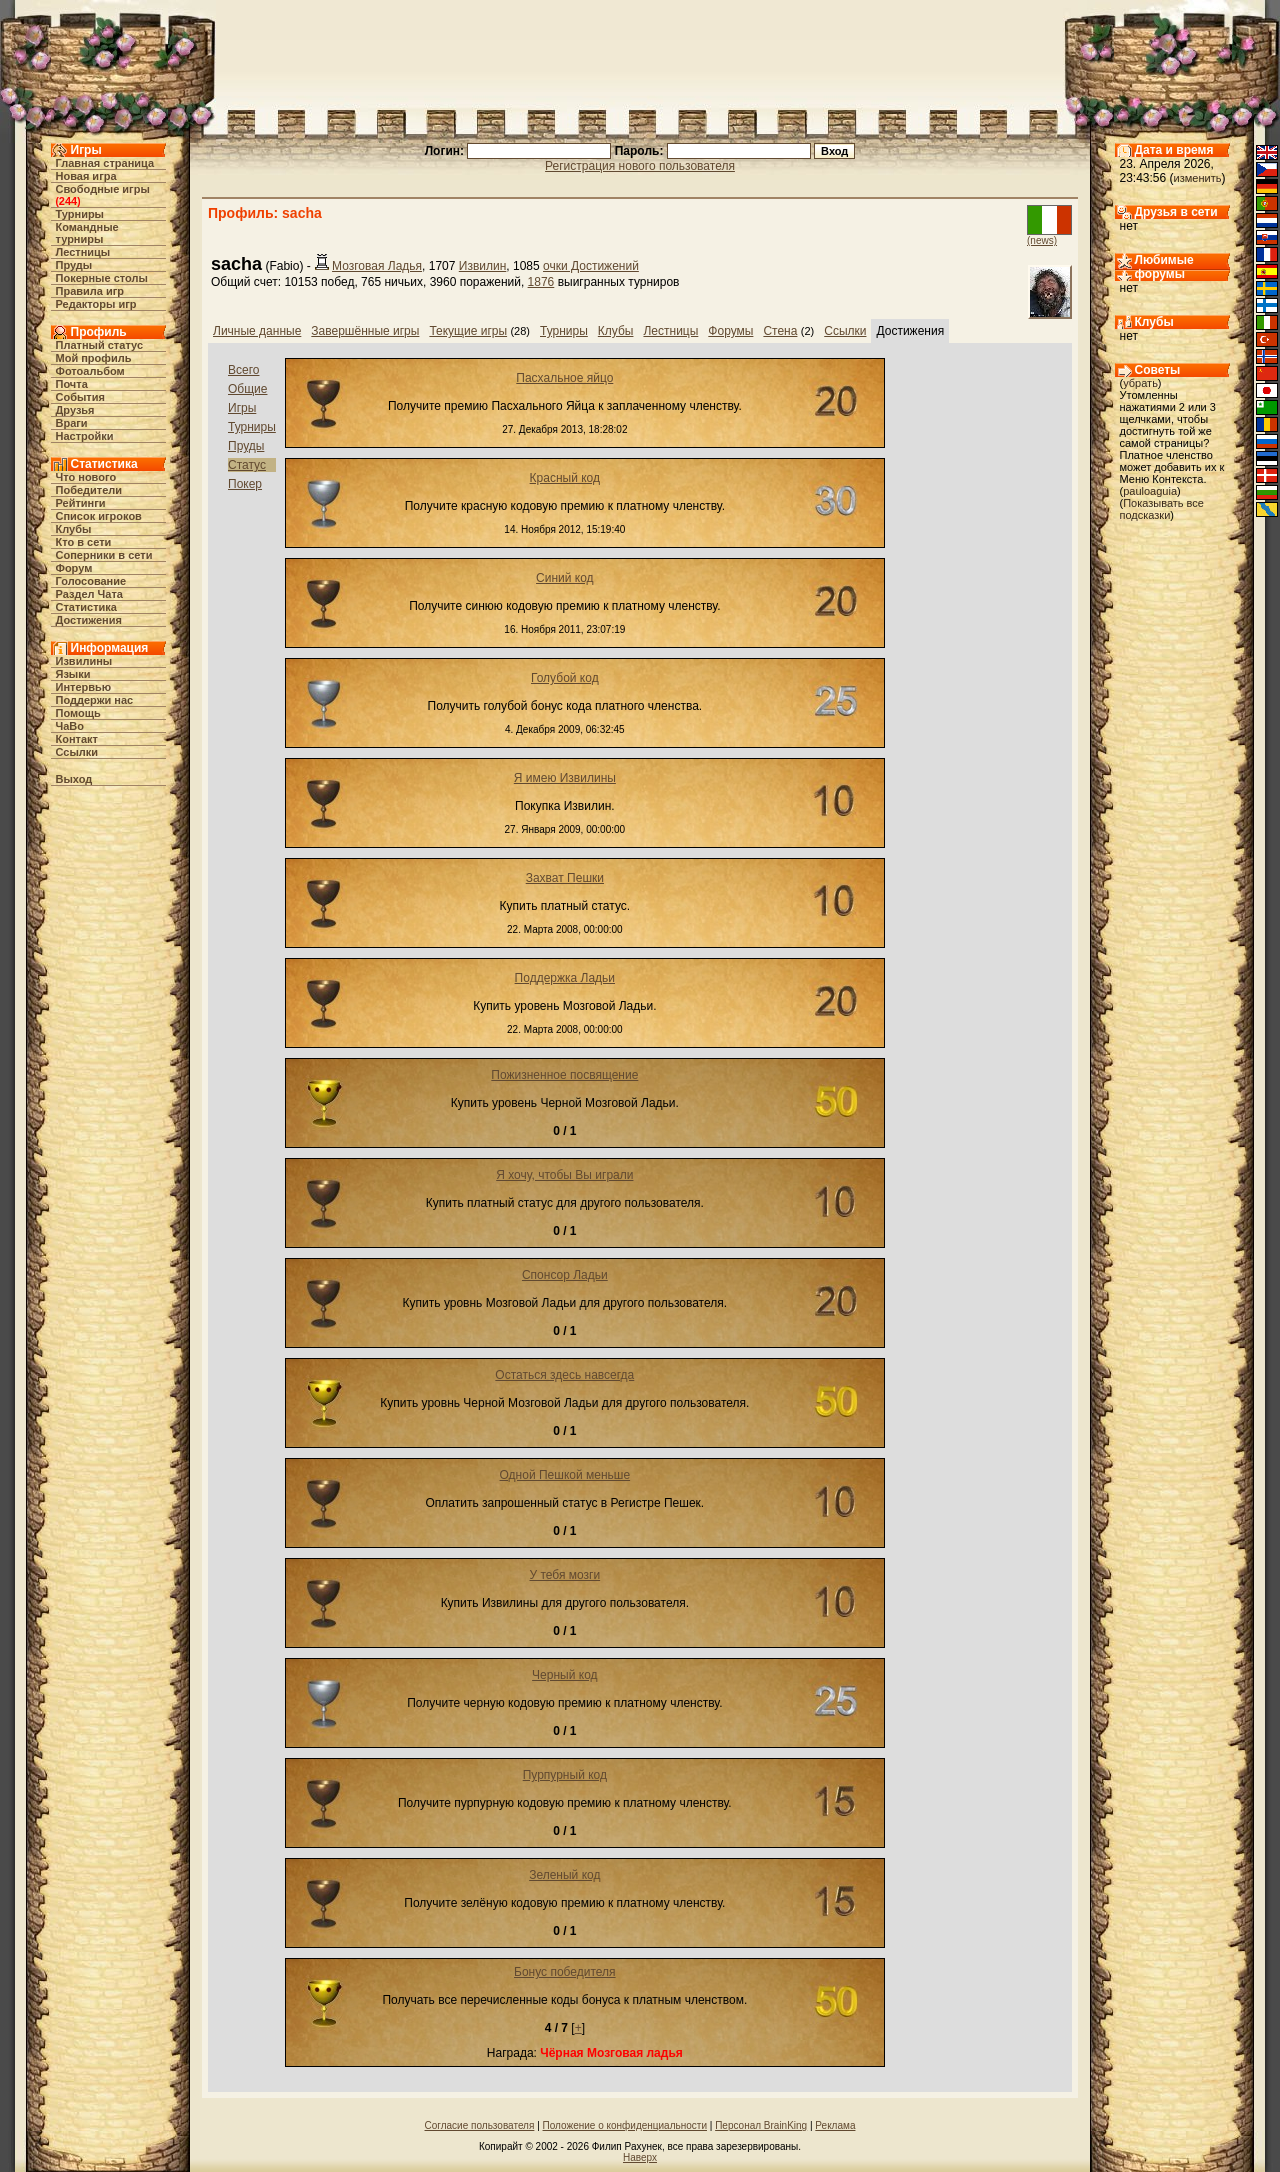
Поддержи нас (95, 700)
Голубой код (565, 678)
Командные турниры (87, 233)
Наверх (640, 2157)
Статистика (87, 607)
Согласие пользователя (480, 2125)
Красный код (565, 478)
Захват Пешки (565, 878)
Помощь (78, 713)
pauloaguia (1150, 491)
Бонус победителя (565, 1972)
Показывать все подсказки (1162, 509)
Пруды (74, 265)
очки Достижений (591, 266)
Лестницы (83, 252)
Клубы (74, 529)
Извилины (84, 661)
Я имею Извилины (565, 778)
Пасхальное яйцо (564, 378)
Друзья (75, 410)
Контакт (77, 739)
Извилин (483, 266)
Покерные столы (102, 278)
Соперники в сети (104, 555)
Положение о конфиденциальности (625, 2125)
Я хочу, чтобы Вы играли (564, 1175)
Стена (780, 331)
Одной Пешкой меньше (565, 1475)
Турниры (80, 214)
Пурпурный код (565, 1775)
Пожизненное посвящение (564, 1075)
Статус (247, 465)
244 (68, 201)
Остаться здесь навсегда (564, 1375)
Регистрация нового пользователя (640, 166)
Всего (243, 370)
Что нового (86, 477)
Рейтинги (81, 503)
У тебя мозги (564, 1575)
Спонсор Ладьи (565, 1275)
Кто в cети (84, 542)
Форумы (730, 331)
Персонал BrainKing (761, 2125)
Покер (245, 484)
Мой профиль (94, 358)
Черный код (564, 1675)
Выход (74, 779)
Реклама (835, 2125)
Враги (72, 423)
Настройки (85, 436)
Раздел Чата (89, 594)
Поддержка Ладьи (565, 978)
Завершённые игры (365, 331)
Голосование (91, 581)
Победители (89, 490)
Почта (72, 384)
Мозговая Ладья (377, 266)
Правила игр (90, 291)
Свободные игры (103, 189)
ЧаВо (70, 726)
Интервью (84, 687)
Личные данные (257, 331)
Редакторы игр (96, 304)
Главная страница (105, 163)
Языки (73, 674)
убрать (1140, 383)
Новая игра (86, 176)
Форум (74, 568)
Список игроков (99, 516)
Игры (242, 408)
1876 (541, 282)
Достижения (89, 620)
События (80, 397)
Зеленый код (564, 1875)
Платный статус (100, 345)
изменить (1198, 178)
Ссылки (77, 752)
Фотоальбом (90, 371)
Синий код (565, 578)
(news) (1042, 240)
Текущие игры (468, 331)
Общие (247, 389)
